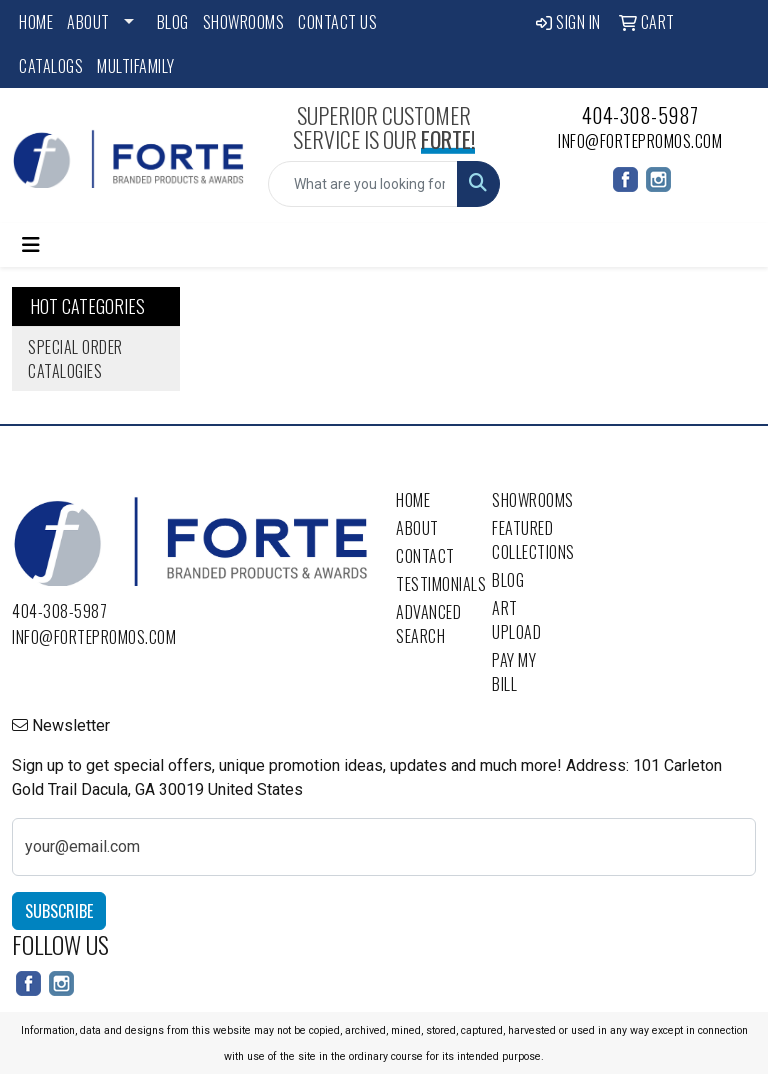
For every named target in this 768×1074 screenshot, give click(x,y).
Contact (425, 556)
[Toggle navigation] (31, 245)
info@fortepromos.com (640, 141)
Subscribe (59, 911)
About (88, 22)
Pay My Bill (514, 672)
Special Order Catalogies (75, 359)
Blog (173, 22)
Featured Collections (528, 540)
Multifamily (136, 66)
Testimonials (432, 584)
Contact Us (337, 22)
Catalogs (51, 66)
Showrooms (244, 22)
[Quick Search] (363, 184)
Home (36, 22)
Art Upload (516, 620)
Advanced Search (428, 624)
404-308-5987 (640, 115)
